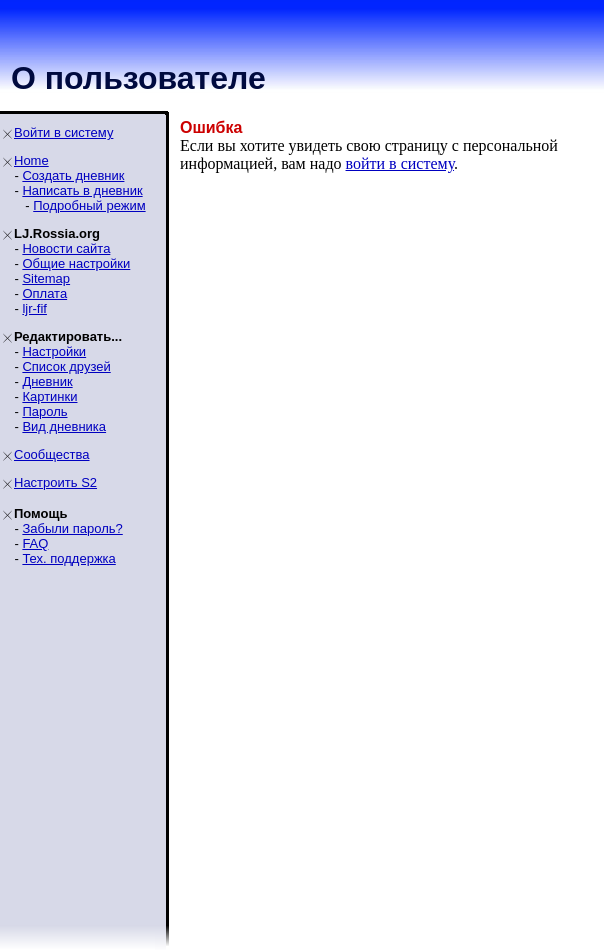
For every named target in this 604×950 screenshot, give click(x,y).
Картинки (49, 396)
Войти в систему (63, 132)
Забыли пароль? (72, 528)
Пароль (44, 411)
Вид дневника (64, 426)
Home (31, 160)
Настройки (54, 351)
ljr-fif (34, 308)
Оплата (44, 293)
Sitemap (46, 278)
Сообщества (52, 454)
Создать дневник (73, 175)
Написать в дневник (82, 190)
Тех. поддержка (68, 558)
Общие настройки (76, 263)
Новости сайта (66, 248)
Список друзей (66, 366)
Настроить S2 (55, 482)
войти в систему (400, 163)
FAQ (35, 543)
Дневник (47, 381)
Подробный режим (89, 205)
